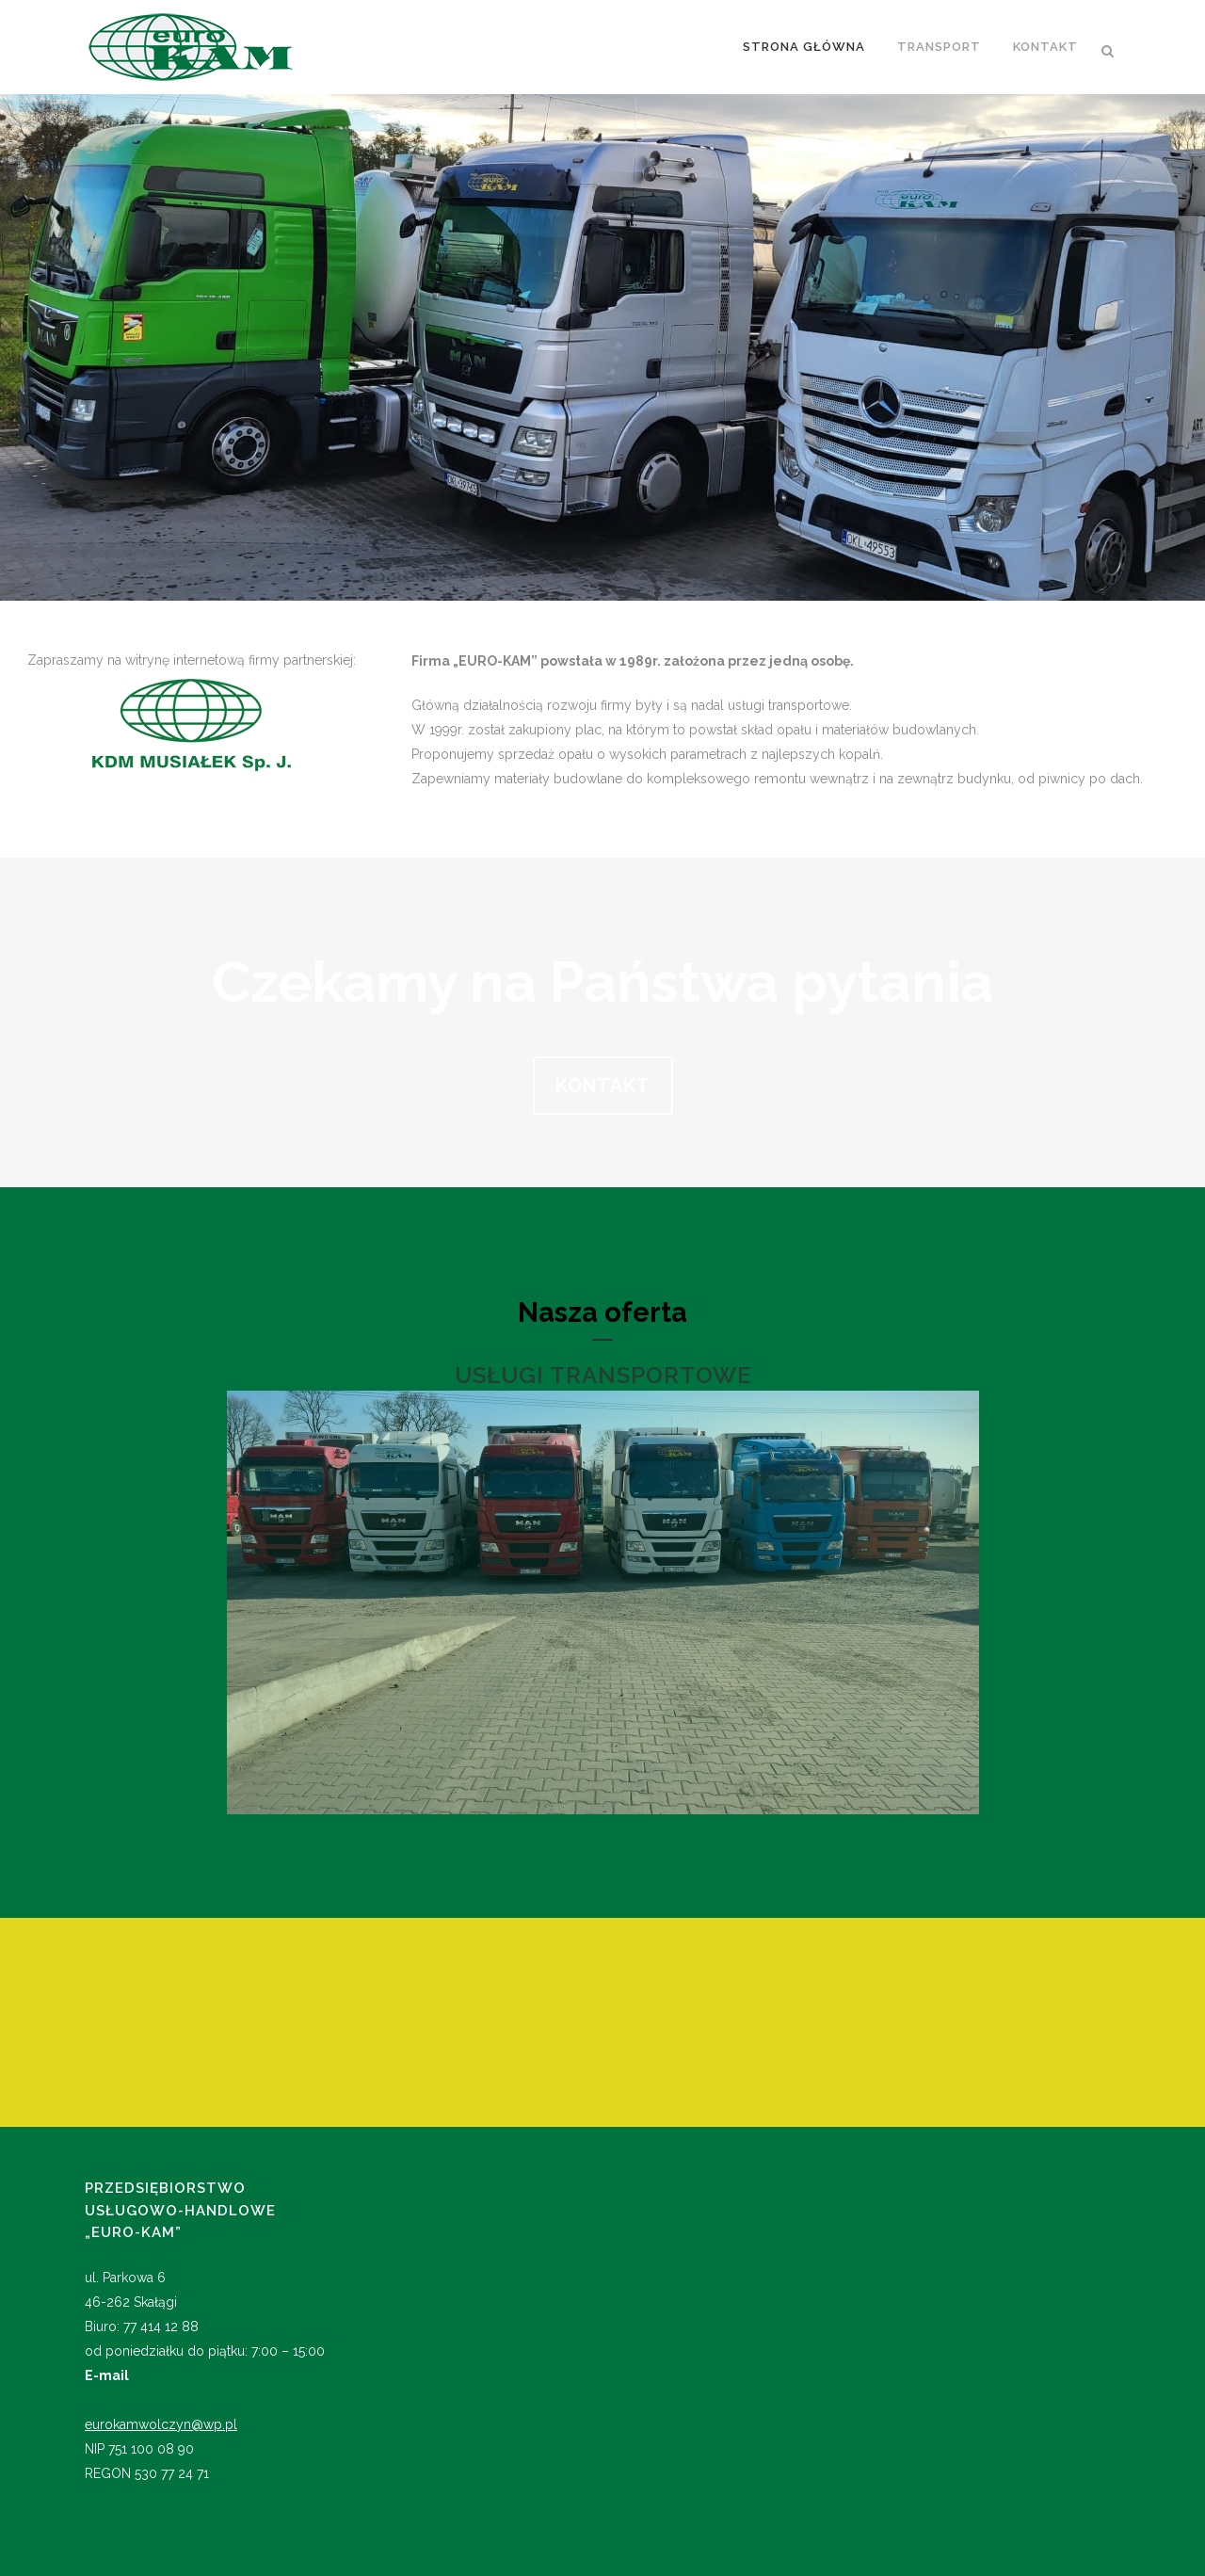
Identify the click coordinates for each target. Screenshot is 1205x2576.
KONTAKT (603, 1085)
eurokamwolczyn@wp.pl (161, 2424)
